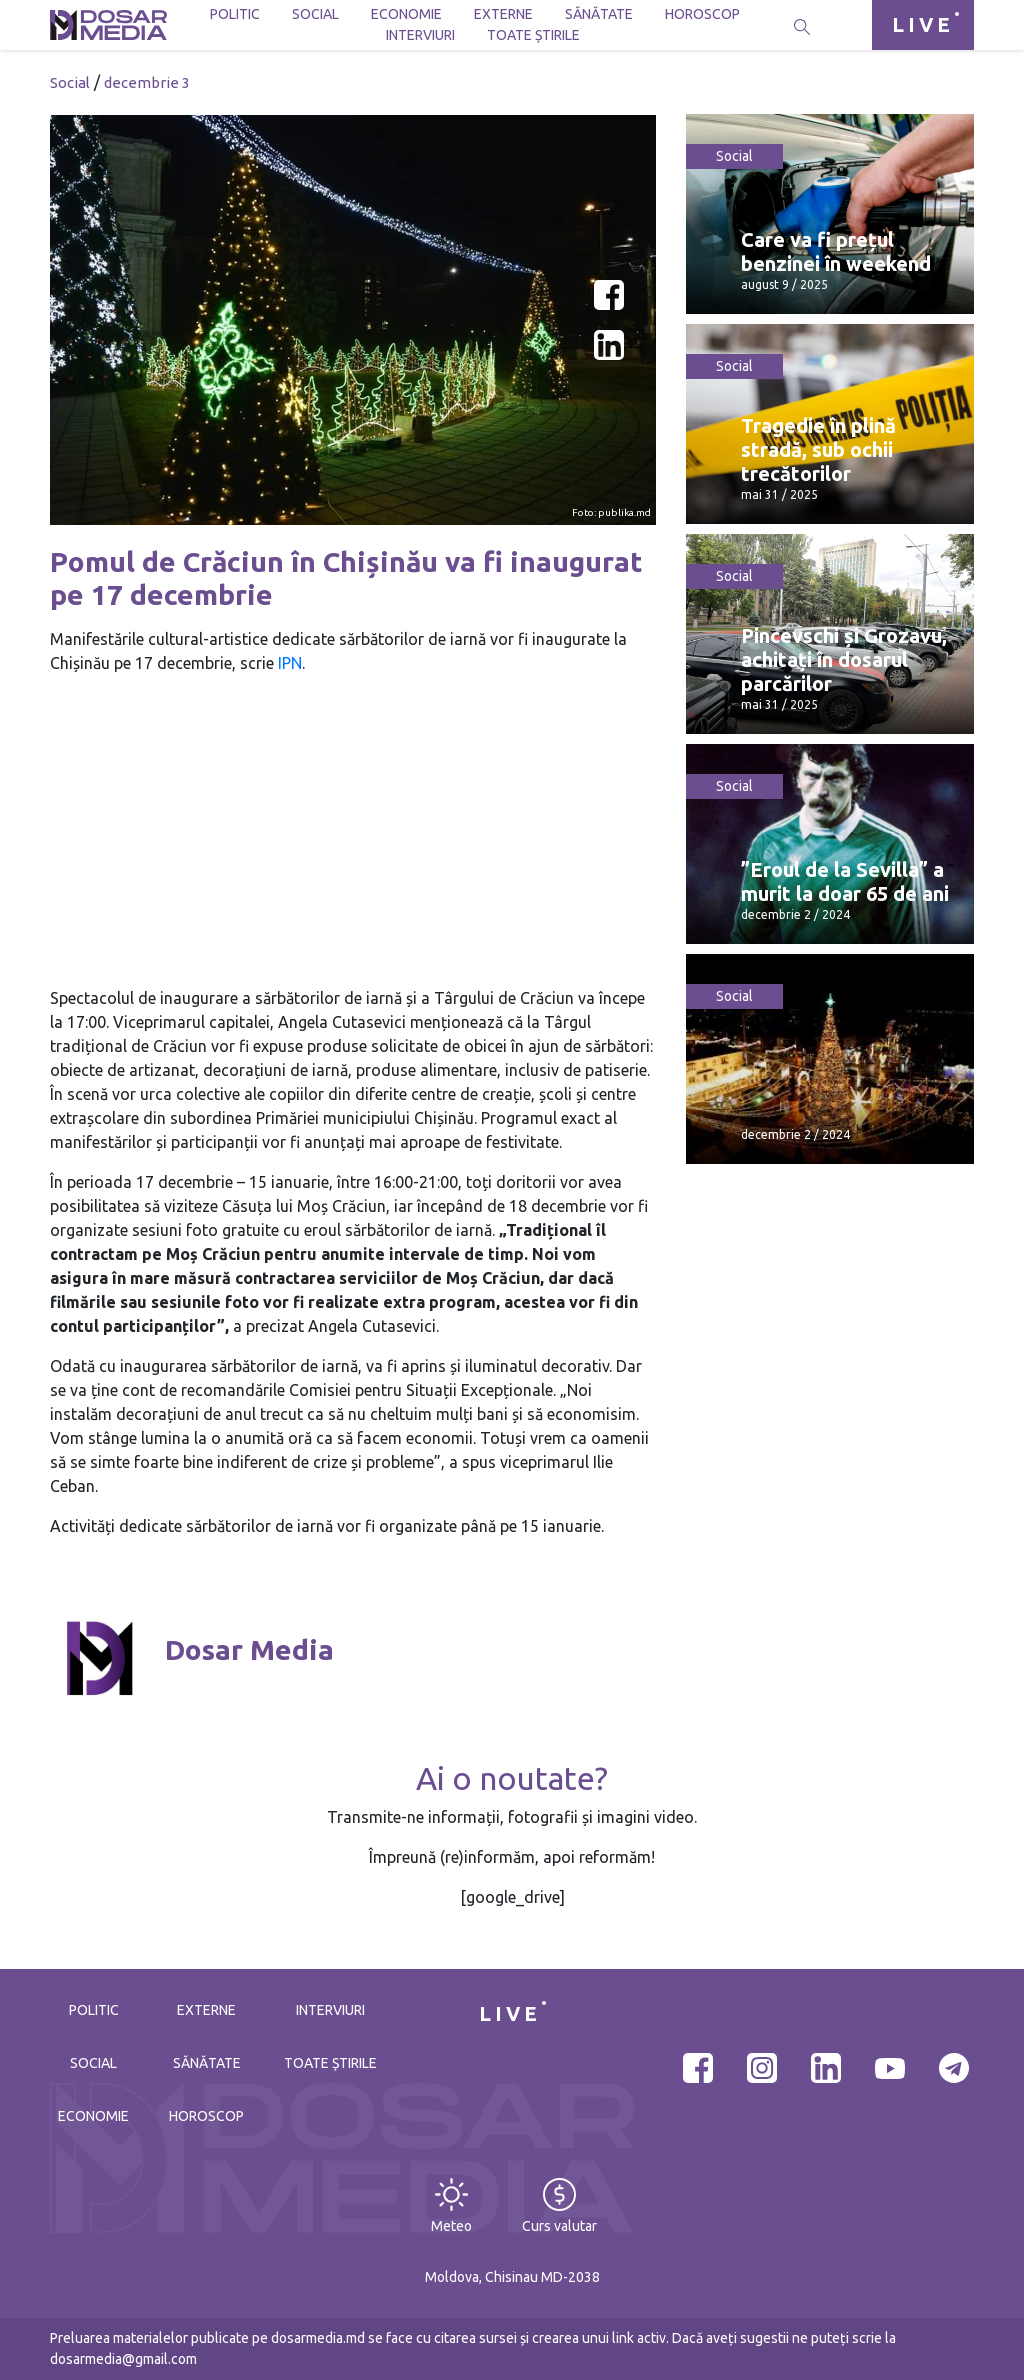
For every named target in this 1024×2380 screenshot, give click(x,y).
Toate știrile (533, 35)
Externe (503, 14)
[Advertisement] (353, 831)
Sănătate (599, 14)
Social (315, 14)
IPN (290, 663)
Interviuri (420, 35)
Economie (406, 14)
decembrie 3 (147, 82)
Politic (235, 14)
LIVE (923, 24)
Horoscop (702, 14)
